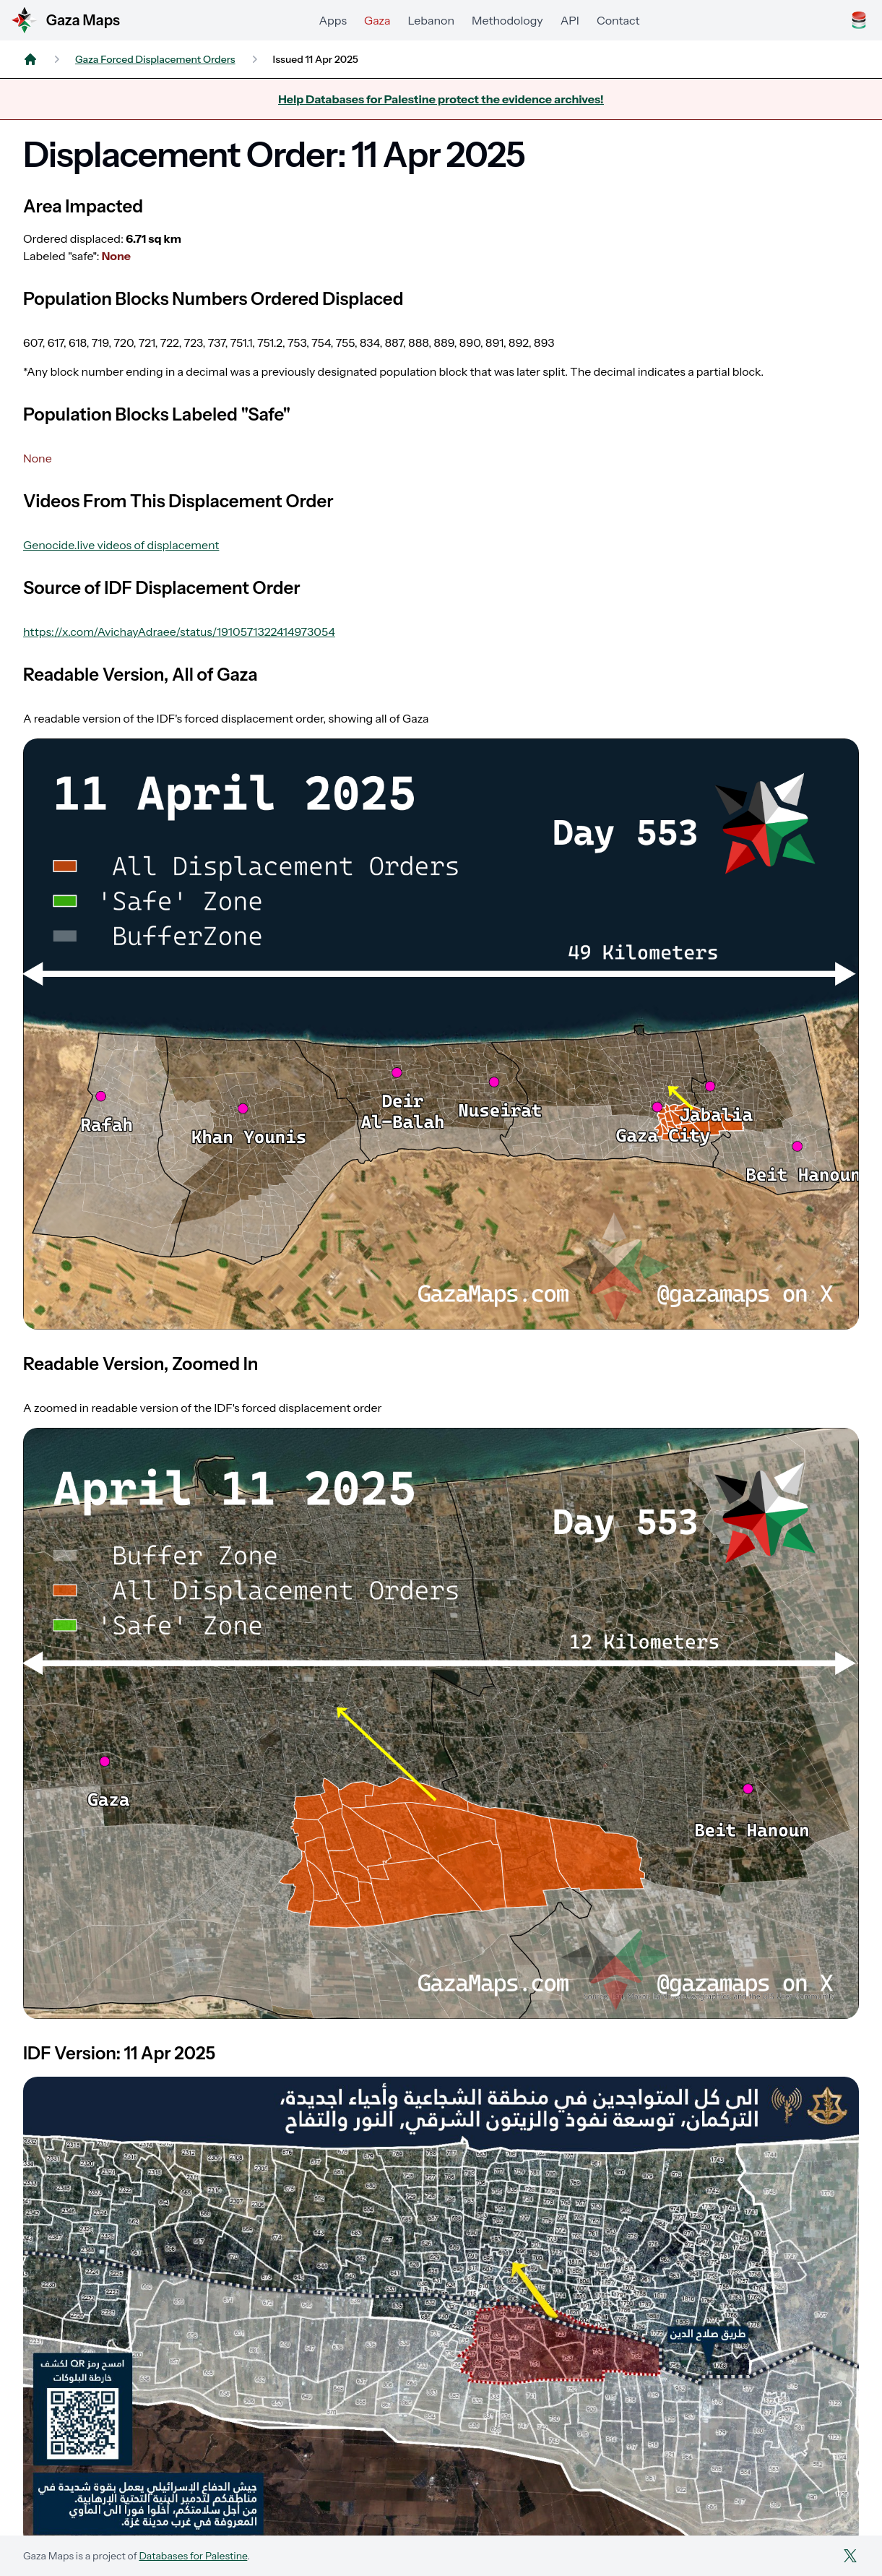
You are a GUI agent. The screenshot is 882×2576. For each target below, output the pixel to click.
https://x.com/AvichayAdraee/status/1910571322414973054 (179, 631)
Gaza (377, 20)
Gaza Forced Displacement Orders (155, 59)
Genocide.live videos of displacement (121, 545)
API (570, 20)
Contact (618, 20)
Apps (333, 20)
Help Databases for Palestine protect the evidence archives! (441, 99)
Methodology (507, 20)
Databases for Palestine (193, 2555)
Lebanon (431, 20)
